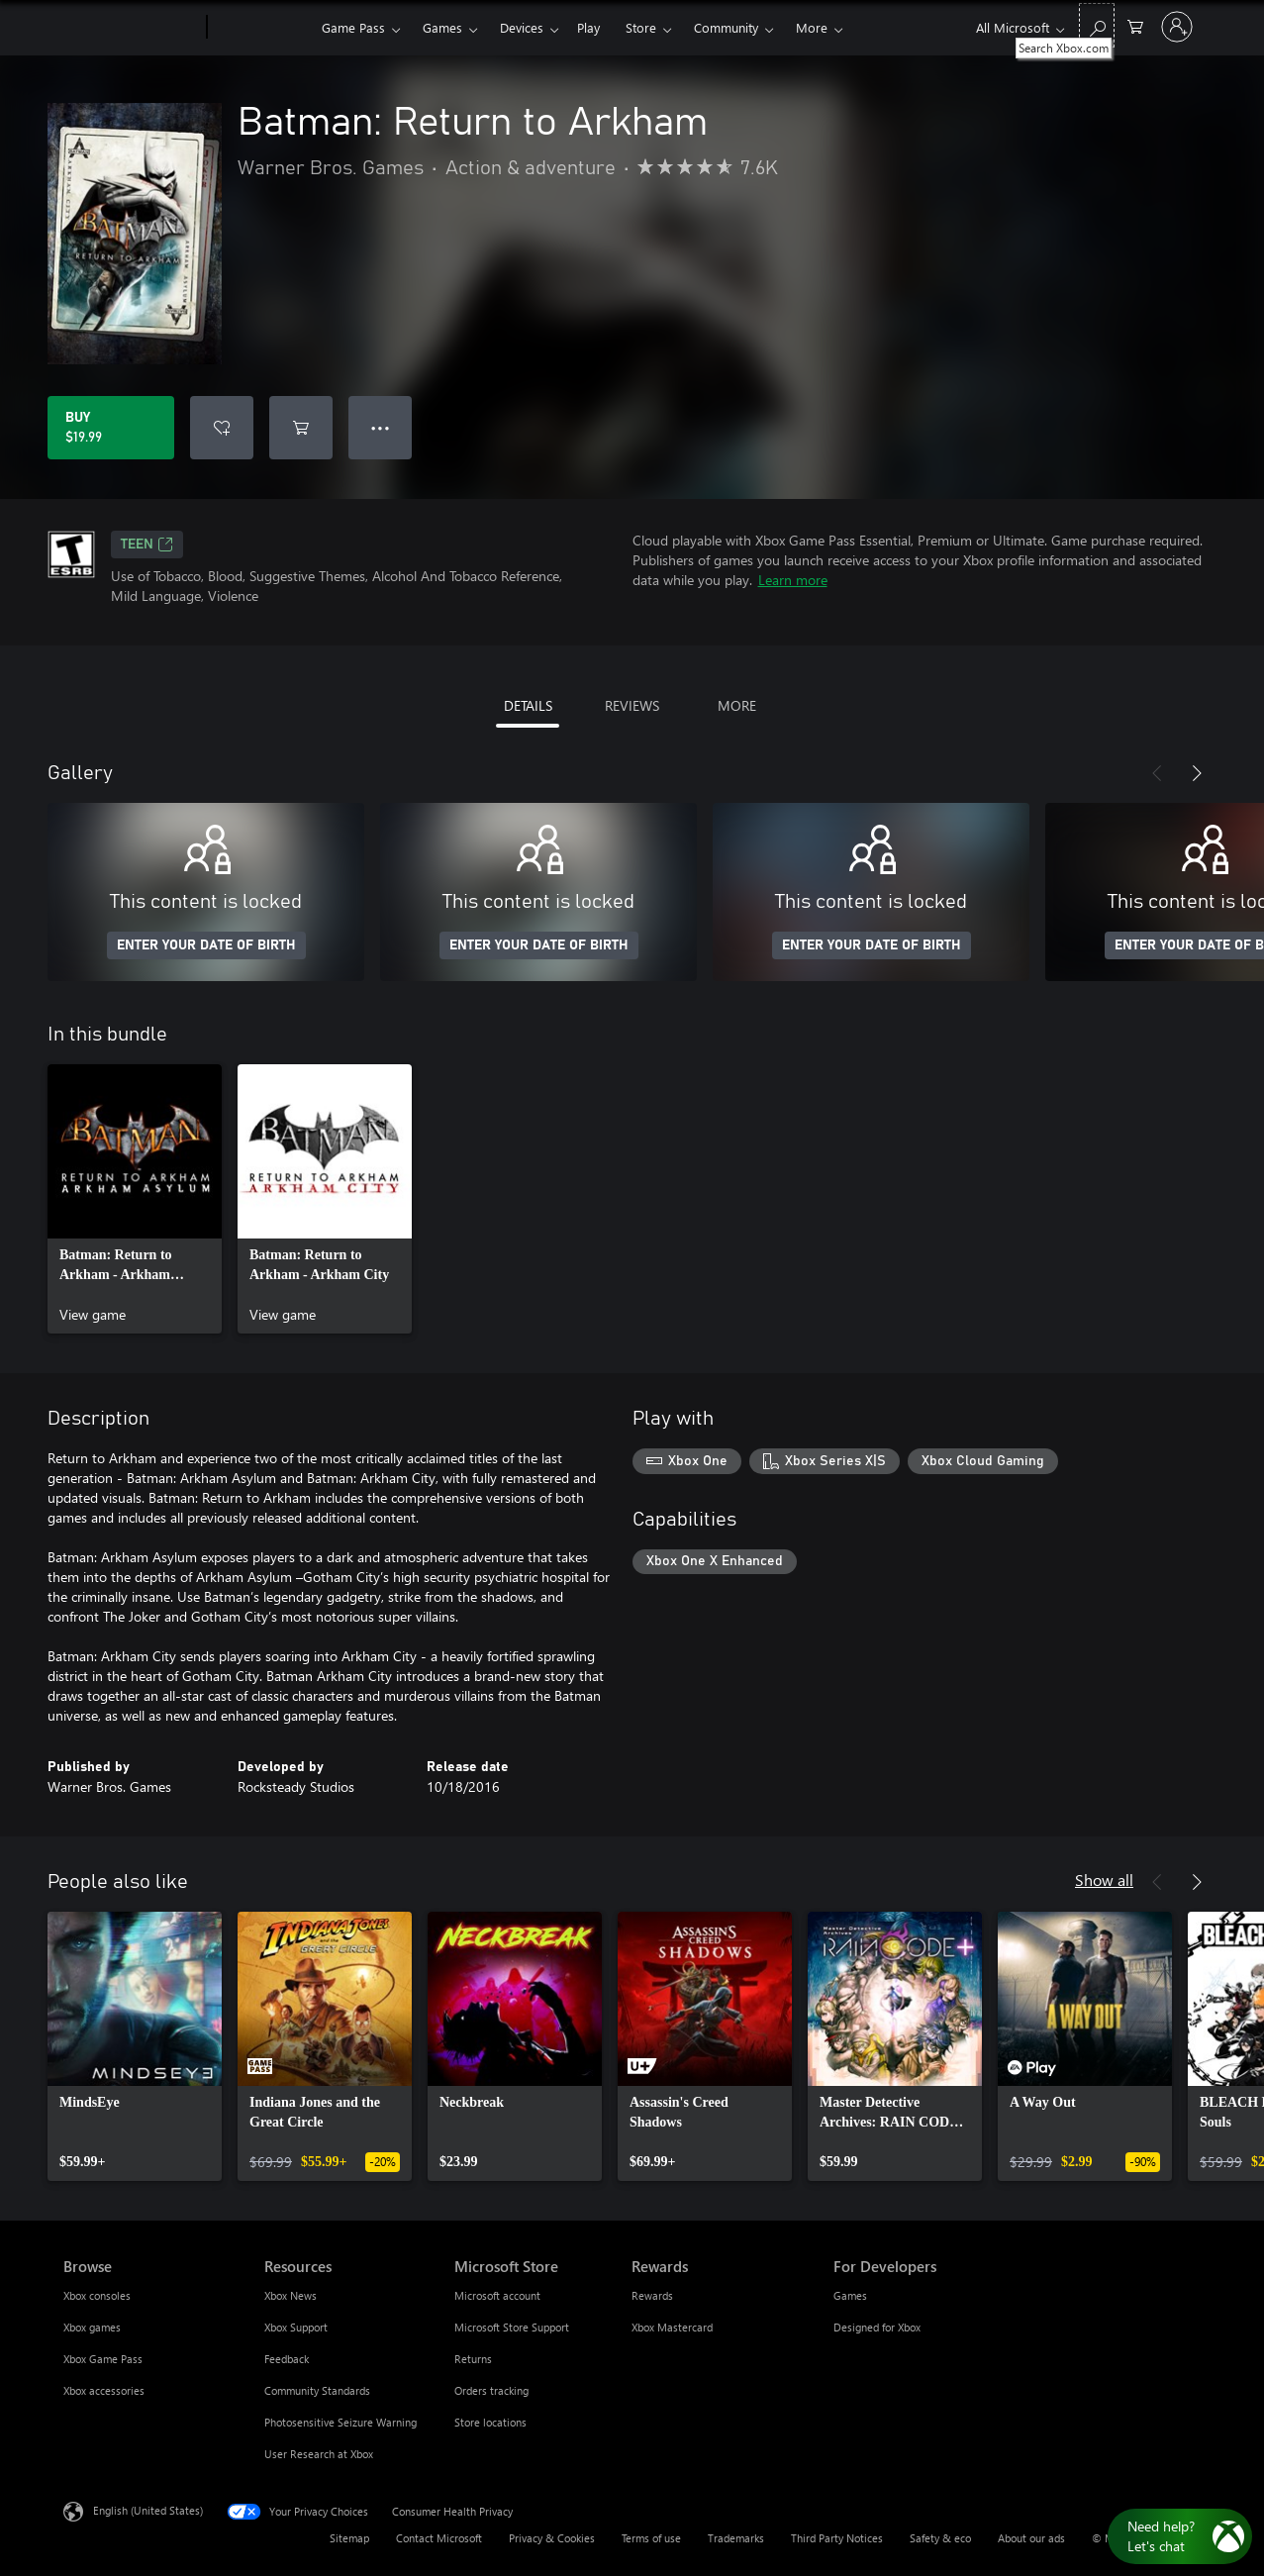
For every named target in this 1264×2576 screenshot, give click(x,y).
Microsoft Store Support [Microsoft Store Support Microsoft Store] (511, 2327)
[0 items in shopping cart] (1135, 25)
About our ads (1031, 2537)
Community (726, 27)
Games (442, 27)
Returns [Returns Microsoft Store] (473, 2358)
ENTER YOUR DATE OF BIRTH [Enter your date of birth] (206, 945)
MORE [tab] (737, 705)
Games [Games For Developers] (850, 2295)
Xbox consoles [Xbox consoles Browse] (97, 2295)
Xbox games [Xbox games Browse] (92, 2327)
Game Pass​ (353, 27)
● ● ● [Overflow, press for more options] (380, 427)
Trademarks (736, 2537)
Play (588, 27)
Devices (521, 27)
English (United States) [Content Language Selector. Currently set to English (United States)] (148, 2510)
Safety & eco (940, 2537)
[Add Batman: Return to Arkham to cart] (301, 427)
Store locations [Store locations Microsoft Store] (490, 2422)
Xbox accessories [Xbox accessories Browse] (104, 2390)
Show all (1104, 1879)
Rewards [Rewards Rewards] (652, 2295)
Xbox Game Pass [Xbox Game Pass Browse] (103, 2358)
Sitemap (349, 2537)
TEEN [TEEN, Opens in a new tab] (147, 544)
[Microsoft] (131, 27)
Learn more (792, 579)
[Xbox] (262, 27)
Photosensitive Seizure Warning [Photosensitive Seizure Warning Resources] (340, 2422)
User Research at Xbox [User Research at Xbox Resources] (318, 2453)
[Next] (1196, 773)
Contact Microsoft (439, 2537)
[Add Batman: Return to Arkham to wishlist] (221, 427)
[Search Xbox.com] (1097, 25)
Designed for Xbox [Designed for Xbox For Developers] (877, 2327)
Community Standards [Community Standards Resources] (317, 2390)
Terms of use (651, 2537)
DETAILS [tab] (528, 705)
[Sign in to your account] (1177, 26)
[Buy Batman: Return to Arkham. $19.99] (111, 427)
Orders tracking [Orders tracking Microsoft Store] (491, 2390)
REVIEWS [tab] (632, 705)
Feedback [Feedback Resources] (286, 2358)
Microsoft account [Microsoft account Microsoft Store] (497, 2295)
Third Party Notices (837, 2537)
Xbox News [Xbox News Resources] (290, 2295)
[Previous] (1157, 773)
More (811, 27)
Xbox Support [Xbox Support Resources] (296, 2327)
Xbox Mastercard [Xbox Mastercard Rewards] (672, 2327)
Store (641, 27)
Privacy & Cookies (552, 2537)
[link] (135, 1199)
